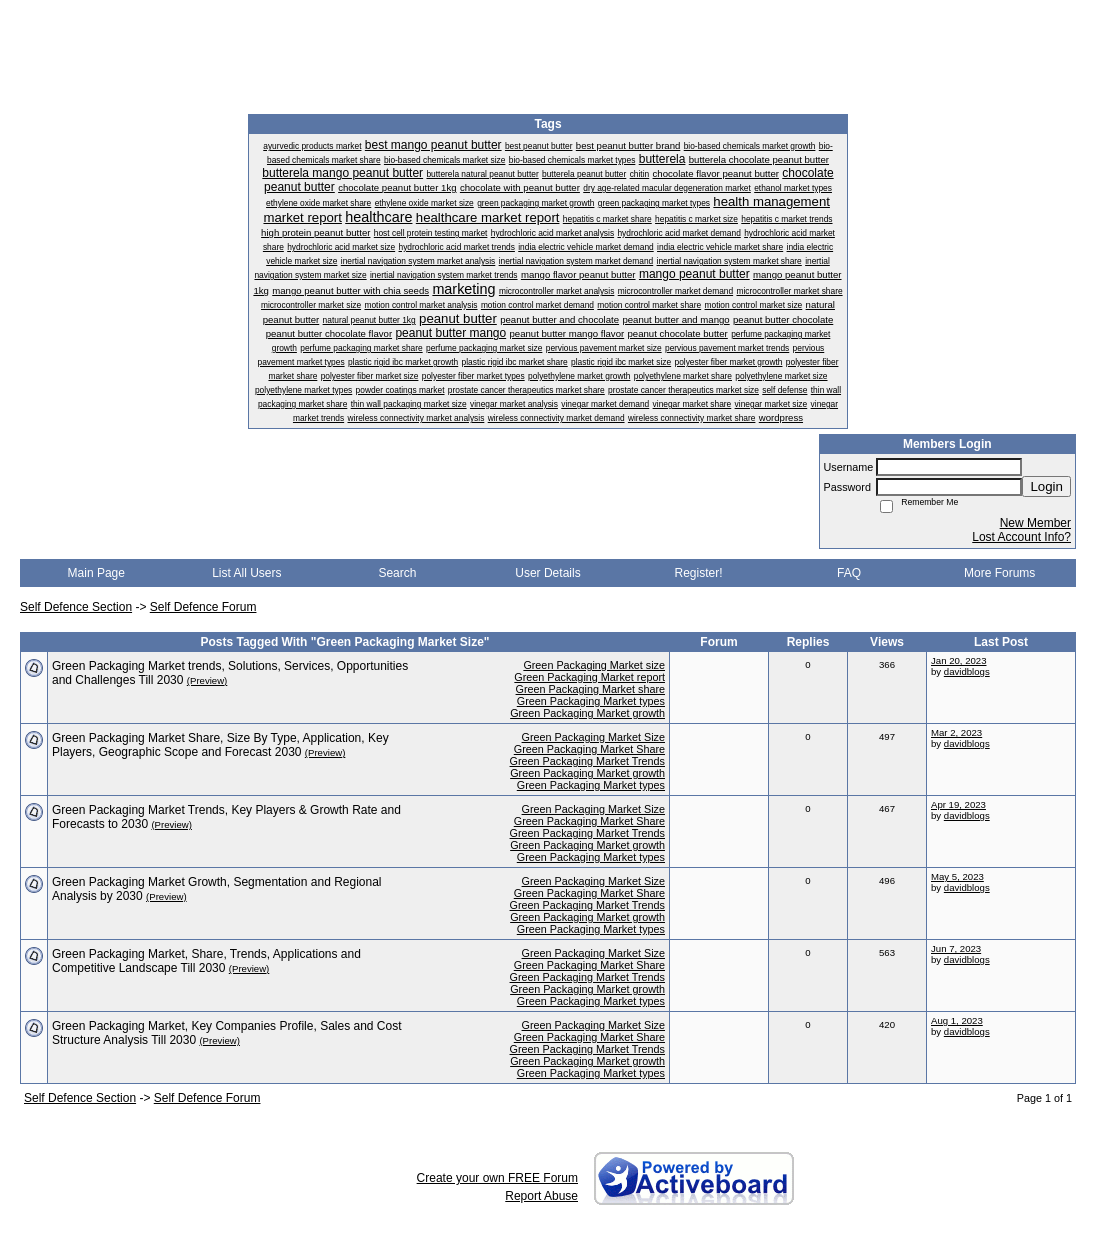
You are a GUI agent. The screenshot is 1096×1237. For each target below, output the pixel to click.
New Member (1035, 523)
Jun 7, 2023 (956, 948)
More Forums (999, 573)
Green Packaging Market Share (589, 749)
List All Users (246, 573)
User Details (547, 573)
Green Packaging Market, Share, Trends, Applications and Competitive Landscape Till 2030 (206, 961)
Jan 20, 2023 (958, 660)
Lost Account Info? (1021, 537)
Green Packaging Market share (590, 689)
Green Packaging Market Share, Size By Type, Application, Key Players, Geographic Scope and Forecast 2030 (220, 745)
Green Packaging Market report (589, 677)
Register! (699, 573)
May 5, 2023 (957, 876)
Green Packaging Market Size (593, 737)
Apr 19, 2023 (958, 804)
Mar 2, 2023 (956, 732)
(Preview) (207, 680)
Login (1046, 486)
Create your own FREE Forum (497, 1178)
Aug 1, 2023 (957, 1020)
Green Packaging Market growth (587, 713)
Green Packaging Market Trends (587, 761)
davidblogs (967, 671)
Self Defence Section (76, 607)
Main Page (96, 573)
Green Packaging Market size (594, 665)
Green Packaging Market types (591, 701)
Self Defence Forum (203, 607)
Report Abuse (541, 1196)
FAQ (849, 573)
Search (397, 573)
